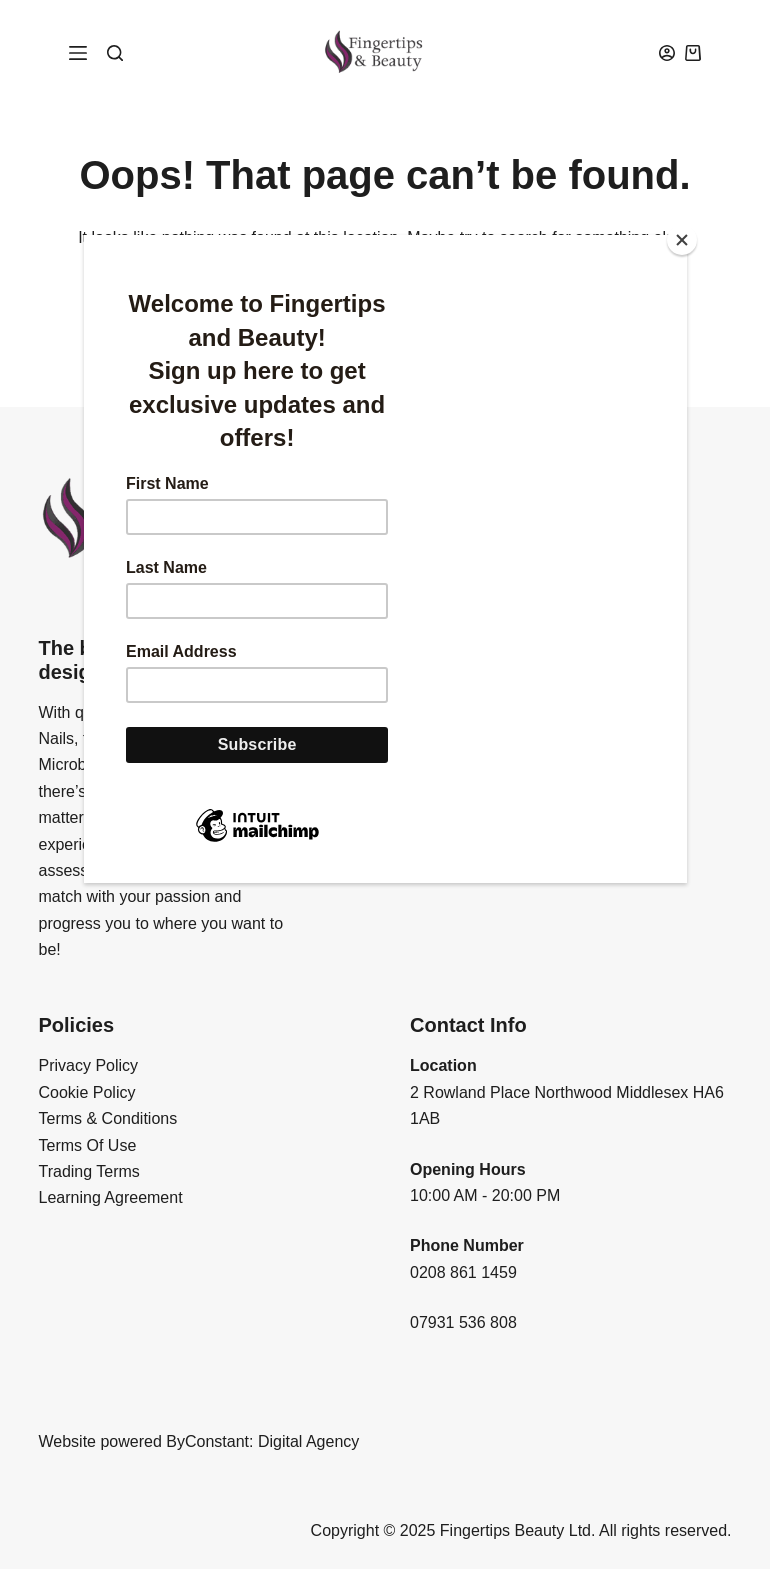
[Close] (682, 240)
